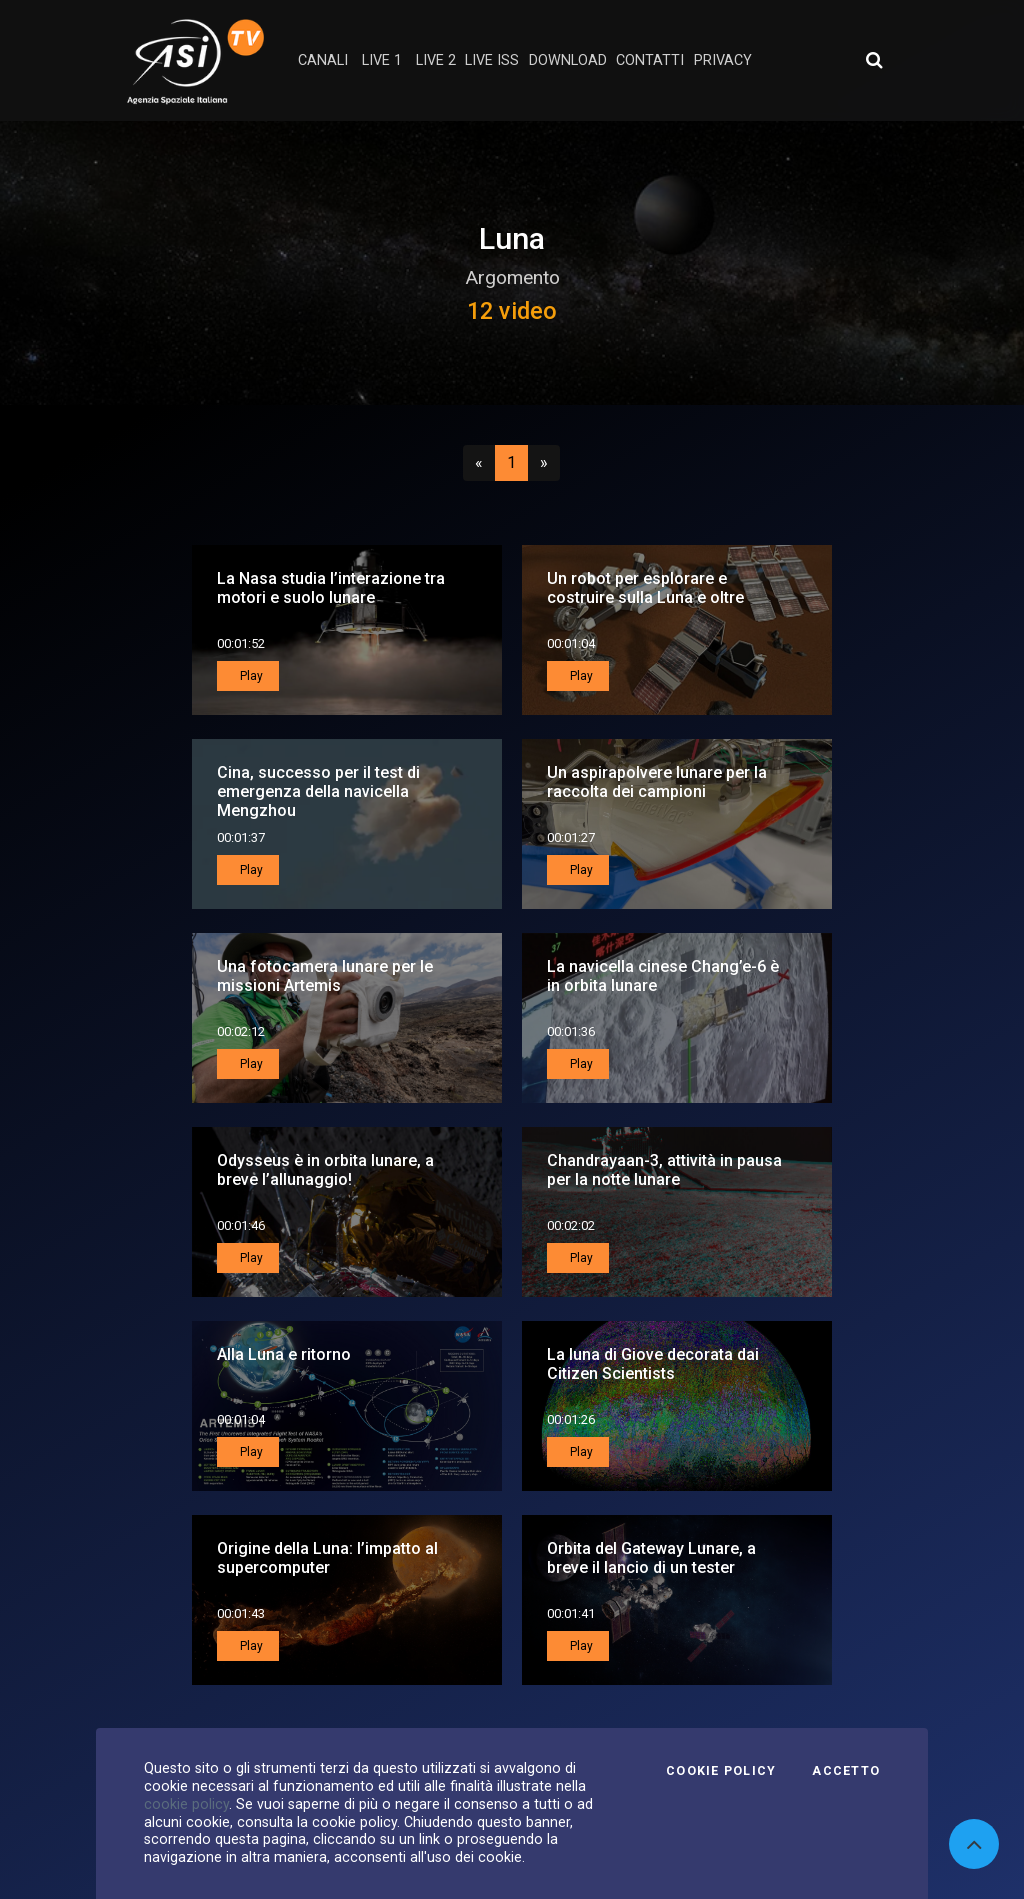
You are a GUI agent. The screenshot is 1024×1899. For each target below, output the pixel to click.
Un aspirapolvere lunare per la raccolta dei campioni (657, 782)
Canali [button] (323, 60)
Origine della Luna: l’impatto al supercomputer (327, 1558)
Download (568, 60)
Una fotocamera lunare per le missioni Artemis (325, 976)
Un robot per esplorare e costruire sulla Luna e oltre (645, 588)
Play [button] (250, 676)
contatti (650, 60)
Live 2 (436, 60)
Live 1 (382, 60)
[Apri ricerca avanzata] (874, 60)
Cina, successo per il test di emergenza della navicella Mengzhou (318, 791)
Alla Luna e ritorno (284, 1354)
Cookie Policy (721, 1771)
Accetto (846, 1771)
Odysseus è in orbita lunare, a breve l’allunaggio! (325, 1170)
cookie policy (186, 1804)
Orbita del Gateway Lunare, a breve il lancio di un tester (651, 1558)
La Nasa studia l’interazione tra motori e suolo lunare (331, 588)
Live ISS (492, 60)
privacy (723, 60)
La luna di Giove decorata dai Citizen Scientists (653, 1364)
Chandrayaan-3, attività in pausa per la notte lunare (664, 1170)
